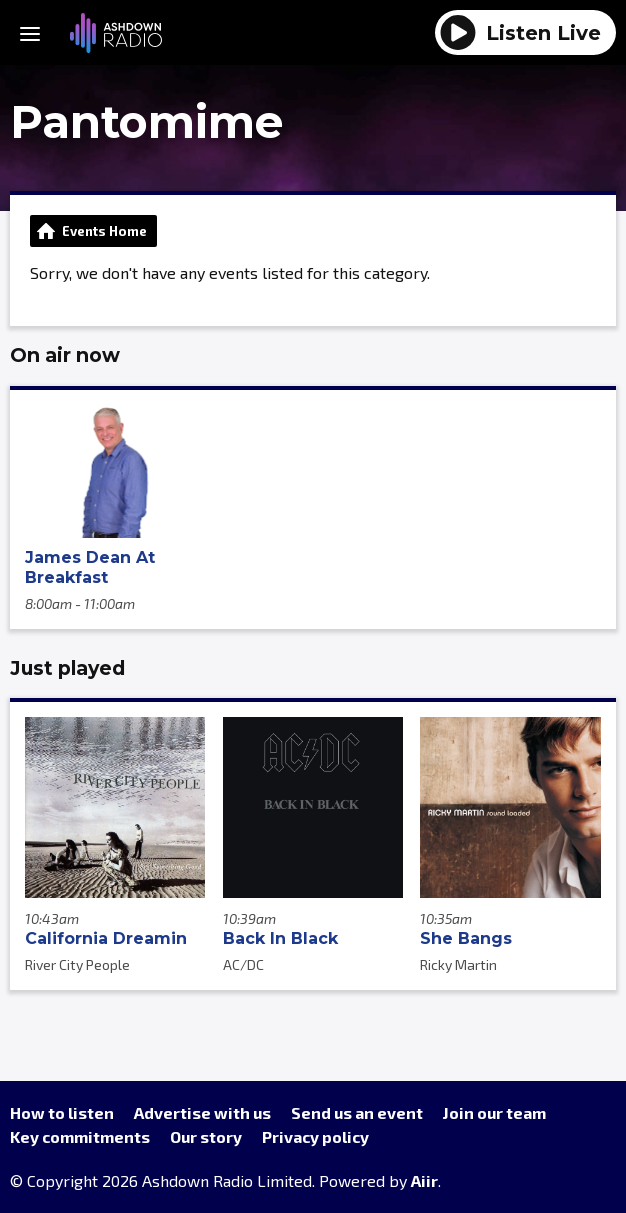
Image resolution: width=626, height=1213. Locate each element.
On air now (65, 355)
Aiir (424, 1180)
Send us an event (357, 1112)
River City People (77, 964)
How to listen (62, 1112)
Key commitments (80, 1136)
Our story (206, 1136)
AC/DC (243, 964)
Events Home (104, 231)
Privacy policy (315, 1136)
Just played (67, 668)
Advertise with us (202, 1112)
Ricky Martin (458, 964)
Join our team (494, 1112)
